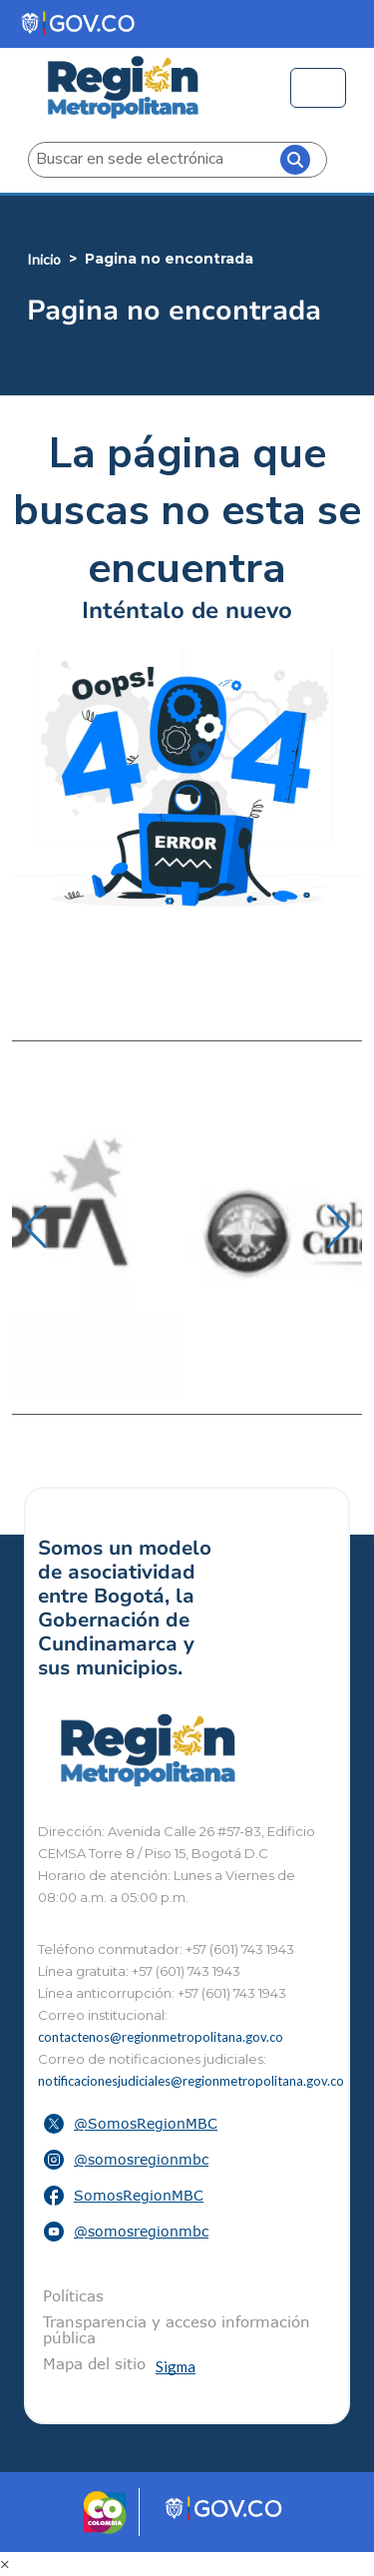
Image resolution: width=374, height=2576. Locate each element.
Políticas (73, 2295)
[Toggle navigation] (318, 88)
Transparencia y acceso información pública (176, 2329)
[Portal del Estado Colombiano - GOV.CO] (79, 23)
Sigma (175, 2366)
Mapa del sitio (94, 2363)
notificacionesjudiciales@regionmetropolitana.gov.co (191, 2081)
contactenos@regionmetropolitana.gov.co (160, 2037)
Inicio (44, 259)
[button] (35, 1227)
